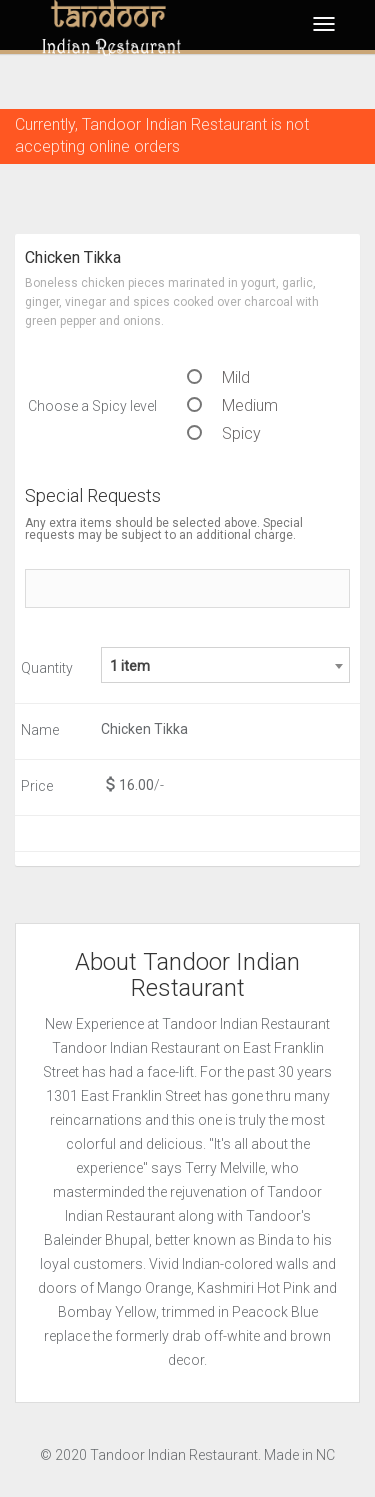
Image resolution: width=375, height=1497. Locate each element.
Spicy (224, 433)
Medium (232, 405)
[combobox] (225, 665)
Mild (218, 377)
